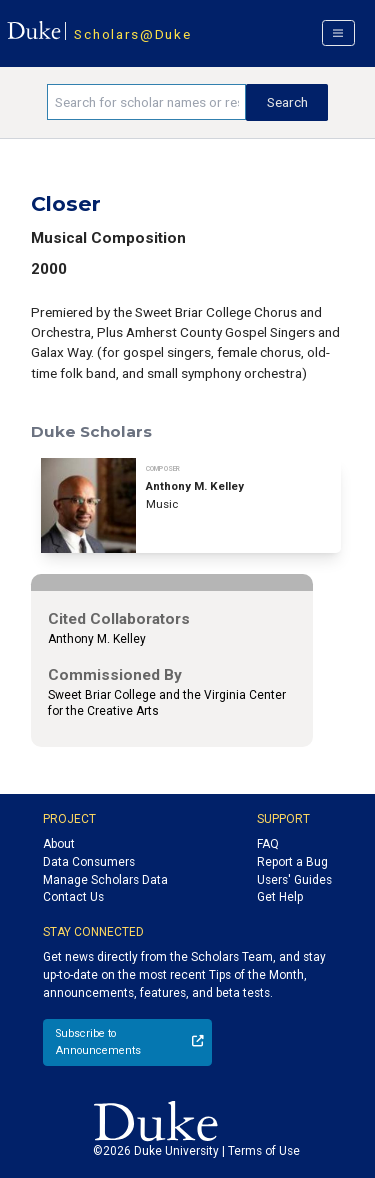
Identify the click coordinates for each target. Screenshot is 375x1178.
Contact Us (73, 897)
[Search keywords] (146, 102)
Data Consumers (89, 862)
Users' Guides (294, 880)
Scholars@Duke (132, 34)
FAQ (268, 844)
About (59, 844)
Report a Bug (292, 862)
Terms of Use (264, 1151)
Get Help (280, 897)
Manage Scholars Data (105, 880)
